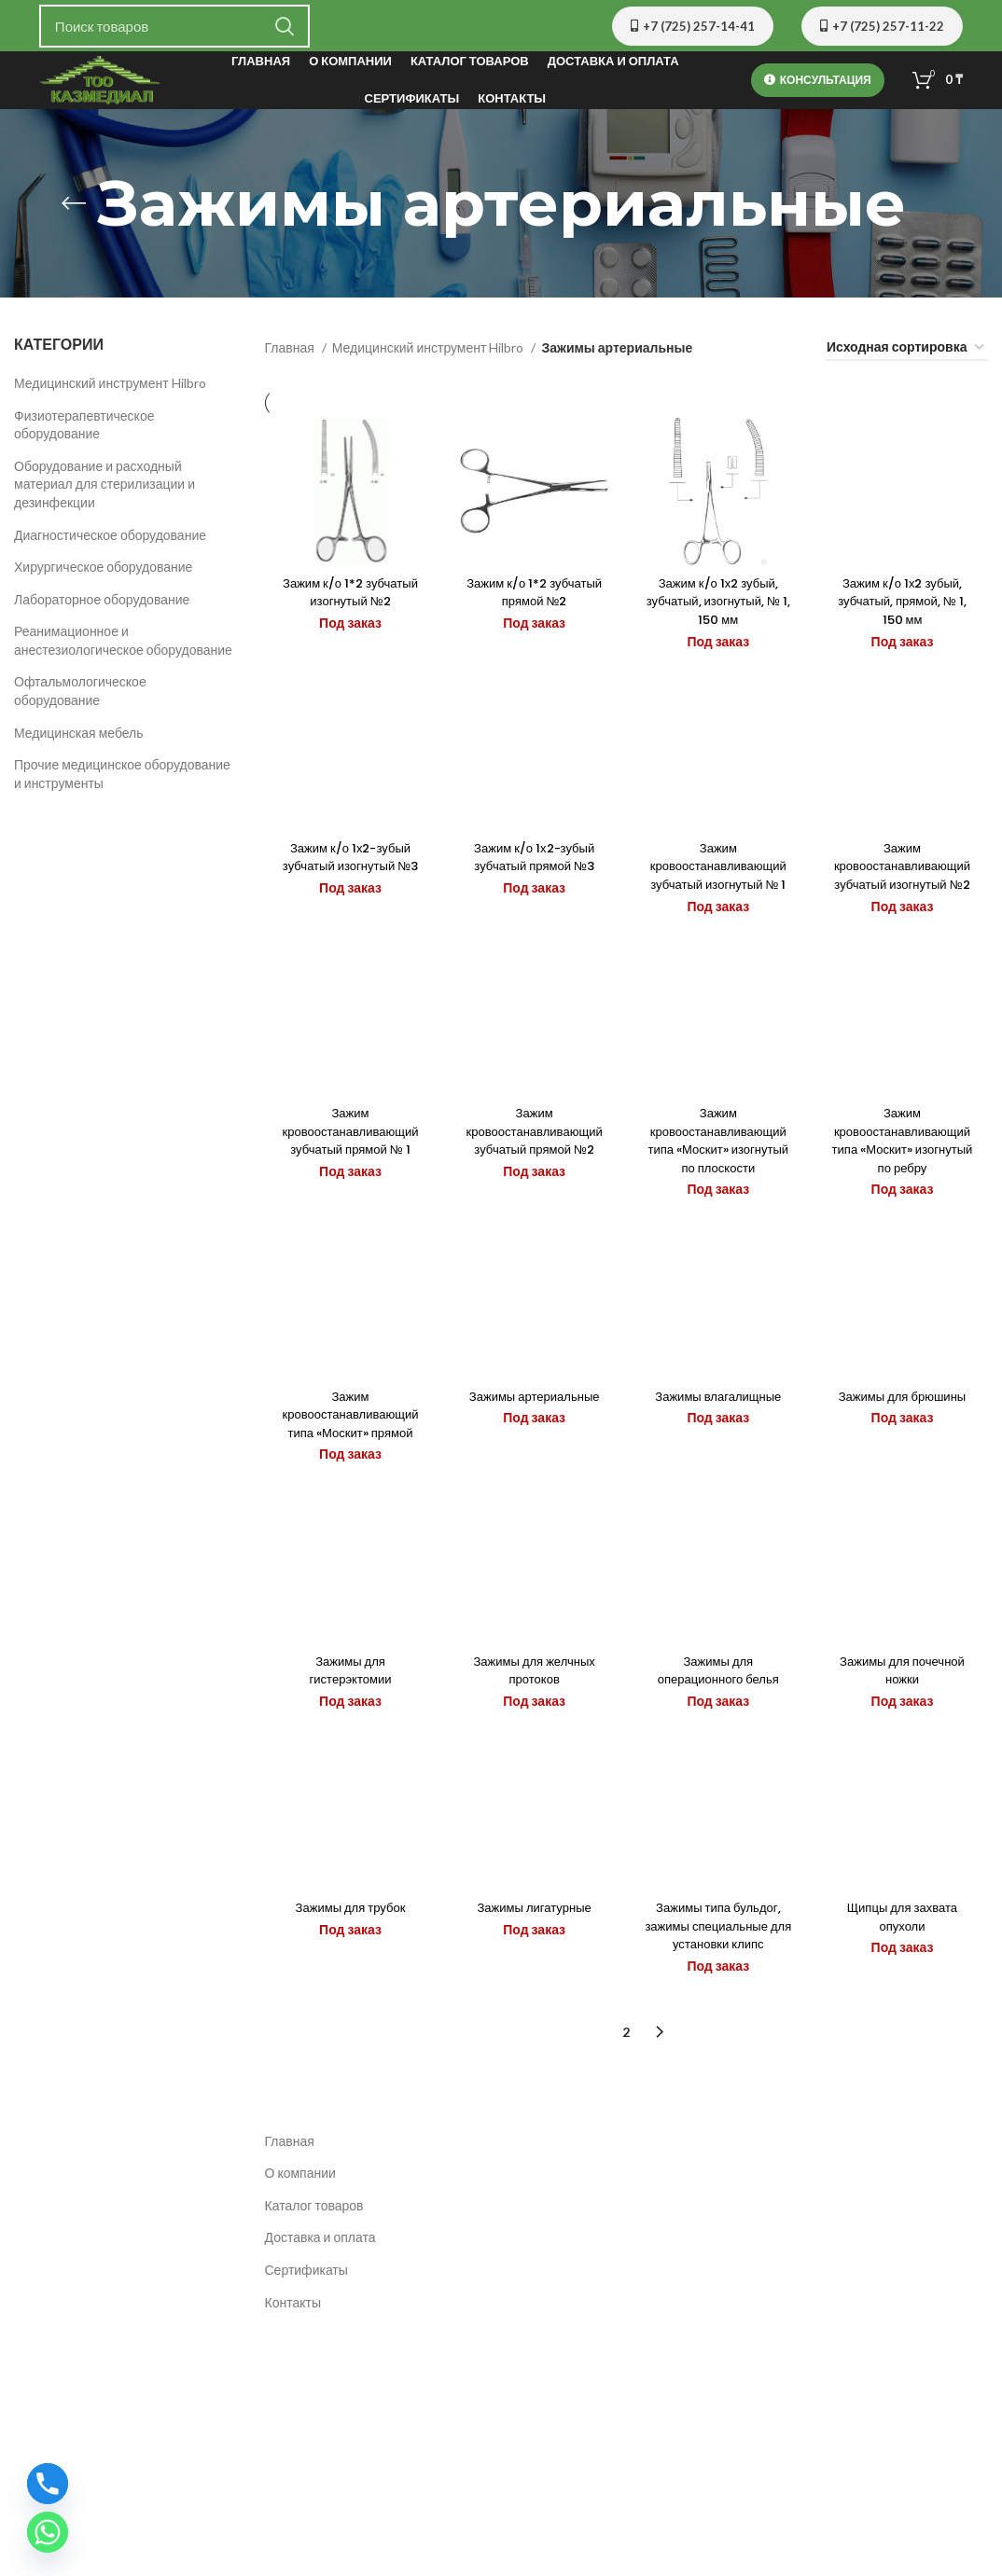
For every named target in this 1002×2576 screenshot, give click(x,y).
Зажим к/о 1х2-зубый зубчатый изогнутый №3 (348, 886)
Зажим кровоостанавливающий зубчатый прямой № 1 (347, 1170)
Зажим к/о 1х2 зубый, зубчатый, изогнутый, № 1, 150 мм (719, 618)
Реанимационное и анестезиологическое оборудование (123, 647)
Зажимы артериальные (533, 1446)
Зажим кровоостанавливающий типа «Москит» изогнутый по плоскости (719, 1180)
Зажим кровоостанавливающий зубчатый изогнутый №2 (905, 894)
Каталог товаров (314, 2277)
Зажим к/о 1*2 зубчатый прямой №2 (533, 610)
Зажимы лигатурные (533, 1979)
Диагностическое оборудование (110, 542)
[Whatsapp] (47, 2532)
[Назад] (73, 210)
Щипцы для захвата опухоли (904, 1988)
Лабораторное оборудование (101, 607)
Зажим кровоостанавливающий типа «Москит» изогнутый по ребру (904, 1180)
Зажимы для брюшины (904, 1446)
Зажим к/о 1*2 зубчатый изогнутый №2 (347, 610)
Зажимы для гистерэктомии (348, 1731)
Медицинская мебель (79, 740)
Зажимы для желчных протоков (533, 1731)
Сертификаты (306, 2341)
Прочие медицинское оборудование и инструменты (122, 781)
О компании (300, 2244)
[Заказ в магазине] (906, 355)
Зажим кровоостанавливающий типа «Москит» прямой (347, 1464)
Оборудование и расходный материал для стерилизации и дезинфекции (104, 491)
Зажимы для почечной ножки (904, 1731)
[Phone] (47, 2483)
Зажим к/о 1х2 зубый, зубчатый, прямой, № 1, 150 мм (904, 618)
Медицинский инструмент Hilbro (110, 390)
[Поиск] (174, 26)
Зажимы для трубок (348, 1979)
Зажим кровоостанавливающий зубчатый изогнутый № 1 (719, 894)
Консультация (817, 83)
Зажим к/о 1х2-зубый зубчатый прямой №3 (533, 886)
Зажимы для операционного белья (718, 1731)
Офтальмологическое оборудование (80, 699)
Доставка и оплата (320, 2310)
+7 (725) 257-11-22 (882, 26)
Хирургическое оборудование (103, 574)
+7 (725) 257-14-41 (693, 26)
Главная (291, 355)
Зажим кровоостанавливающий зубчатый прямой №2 (533, 1170)
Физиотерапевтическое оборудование (84, 432)
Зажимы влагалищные (719, 1446)
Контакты (293, 2374)
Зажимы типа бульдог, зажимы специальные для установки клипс (718, 1997)
